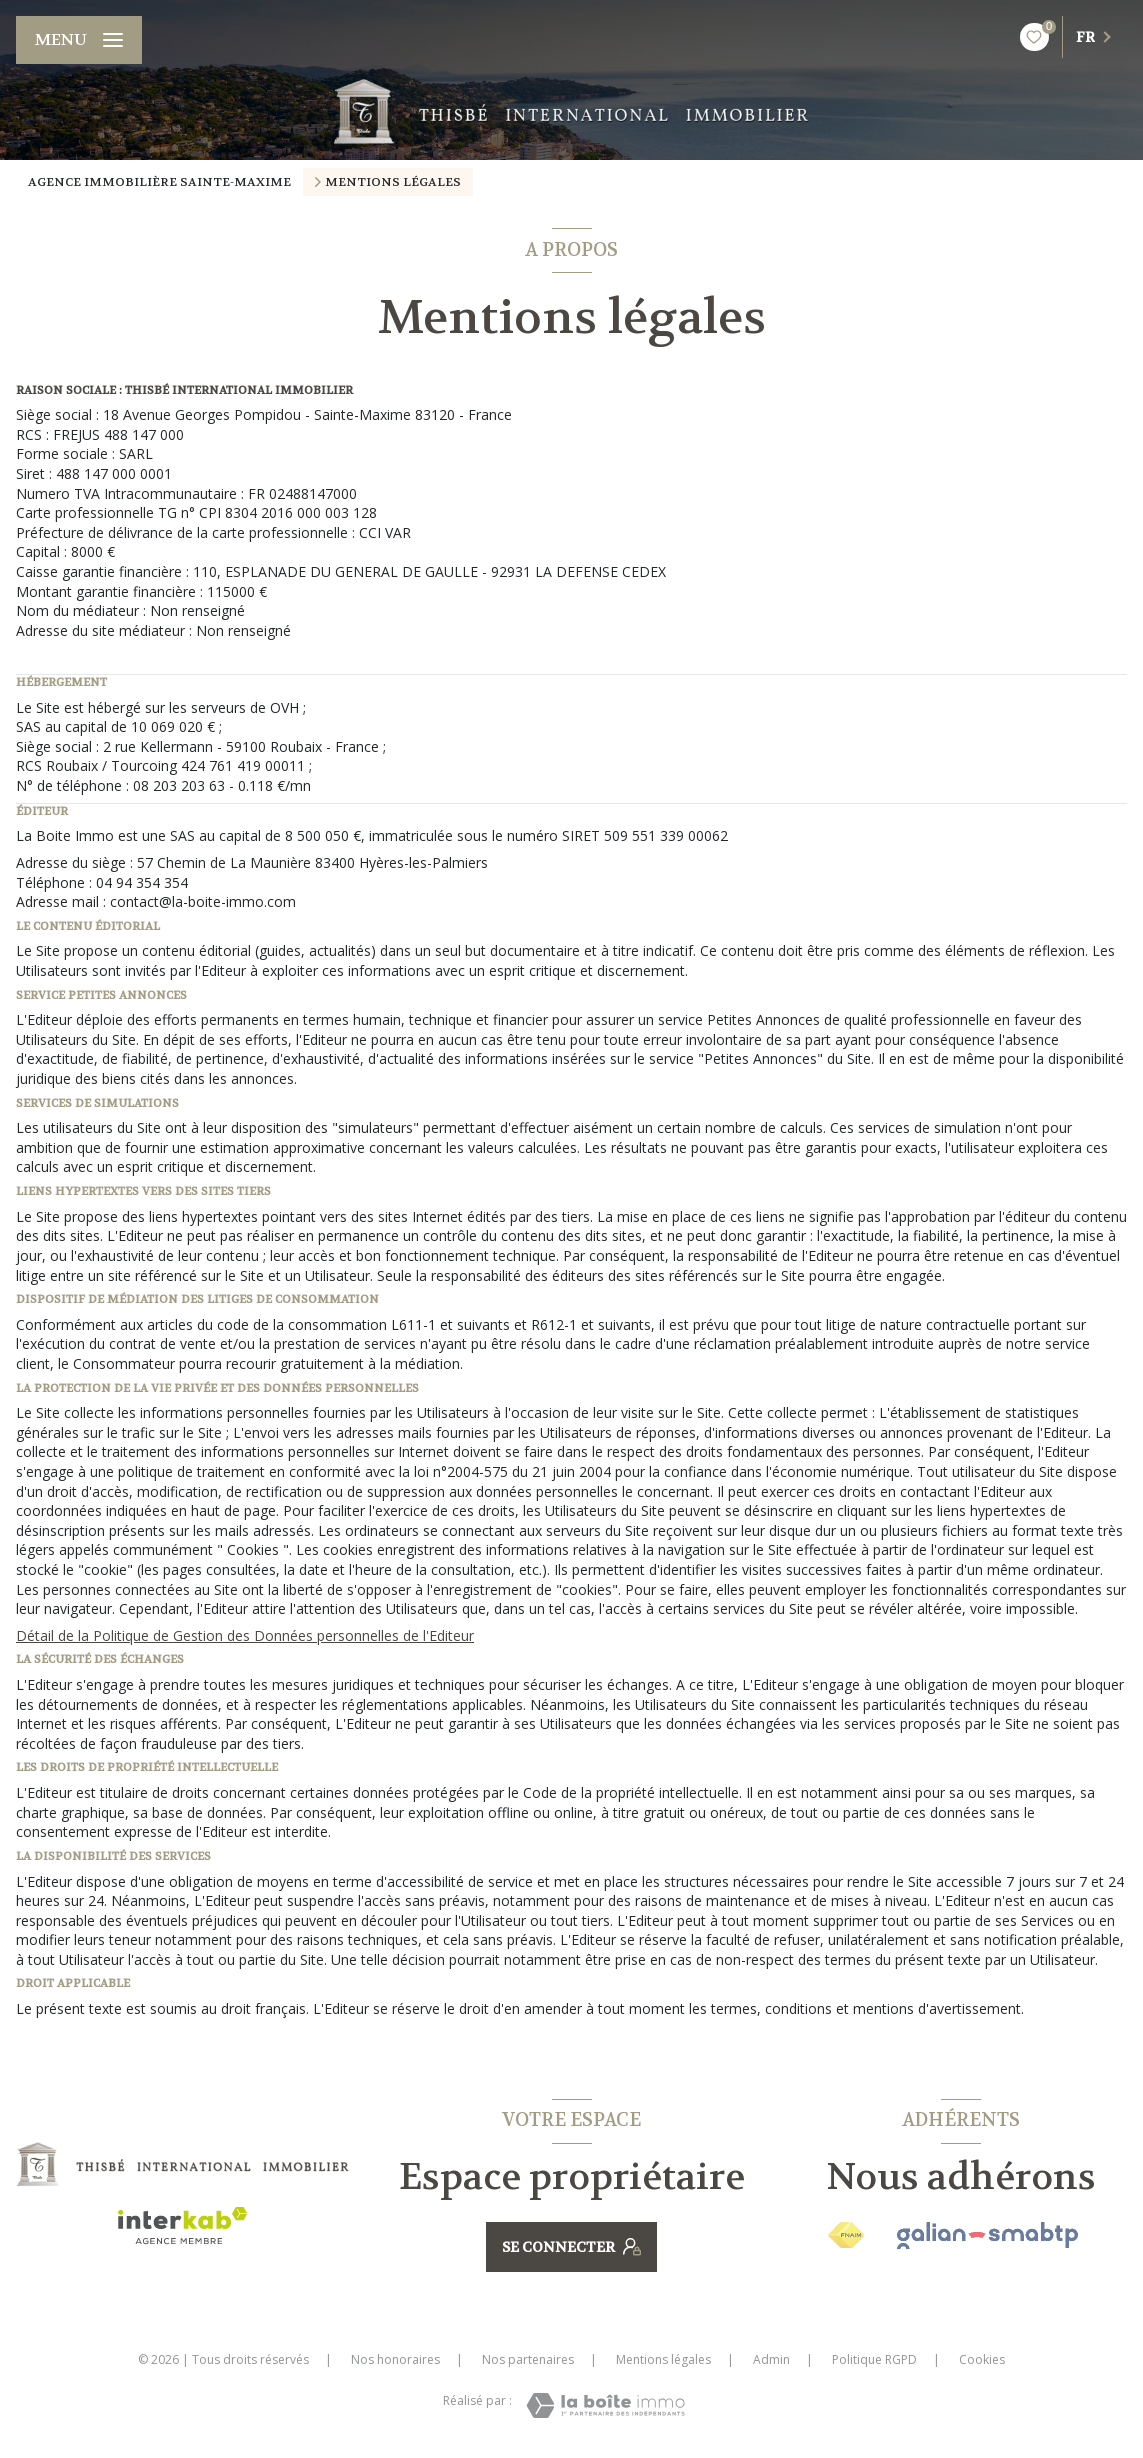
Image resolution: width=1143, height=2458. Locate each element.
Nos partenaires (528, 2359)
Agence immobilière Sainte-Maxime (159, 182)
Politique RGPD (874, 2359)
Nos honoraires (395, 2359)
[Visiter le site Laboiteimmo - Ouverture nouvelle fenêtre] (605, 2405)
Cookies (982, 2360)
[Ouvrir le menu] (79, 40)
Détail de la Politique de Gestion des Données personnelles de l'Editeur (245, 1635)
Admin (771, 2359)
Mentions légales (663, 2359)
